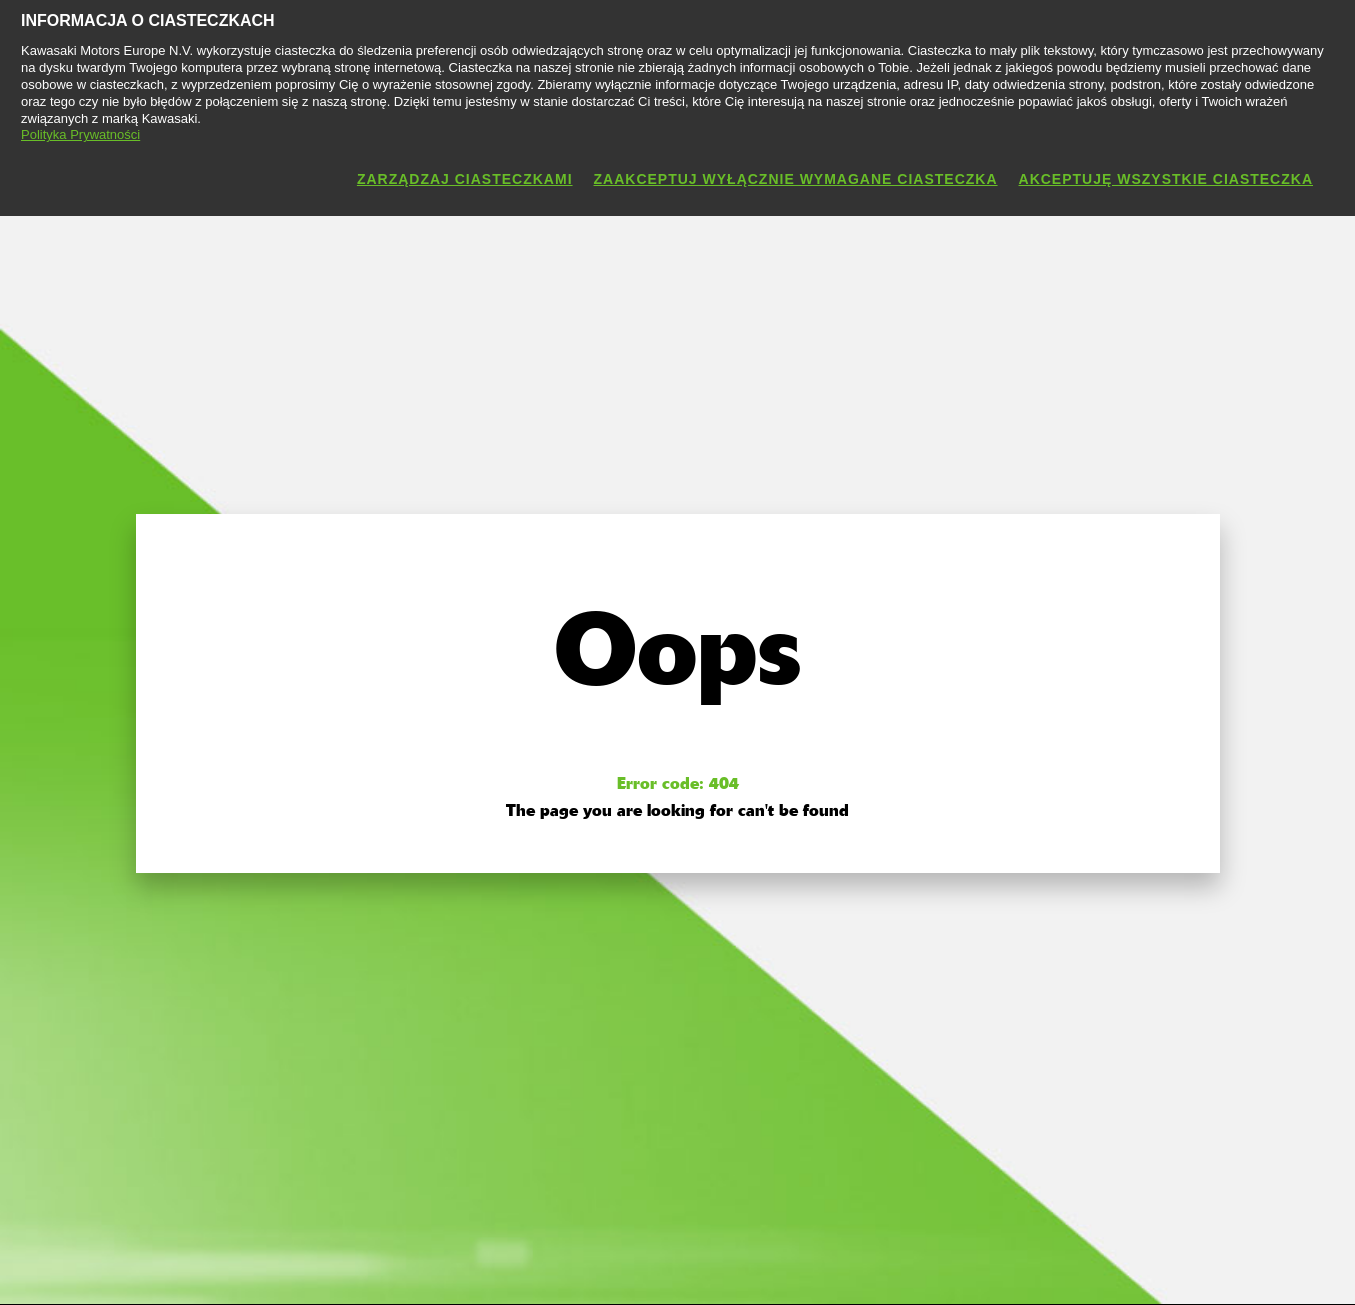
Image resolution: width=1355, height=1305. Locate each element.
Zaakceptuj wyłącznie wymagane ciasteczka (796, 179)
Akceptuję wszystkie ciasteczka (1166, 179)
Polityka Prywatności (80, 134)
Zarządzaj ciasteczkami (465, 179)
